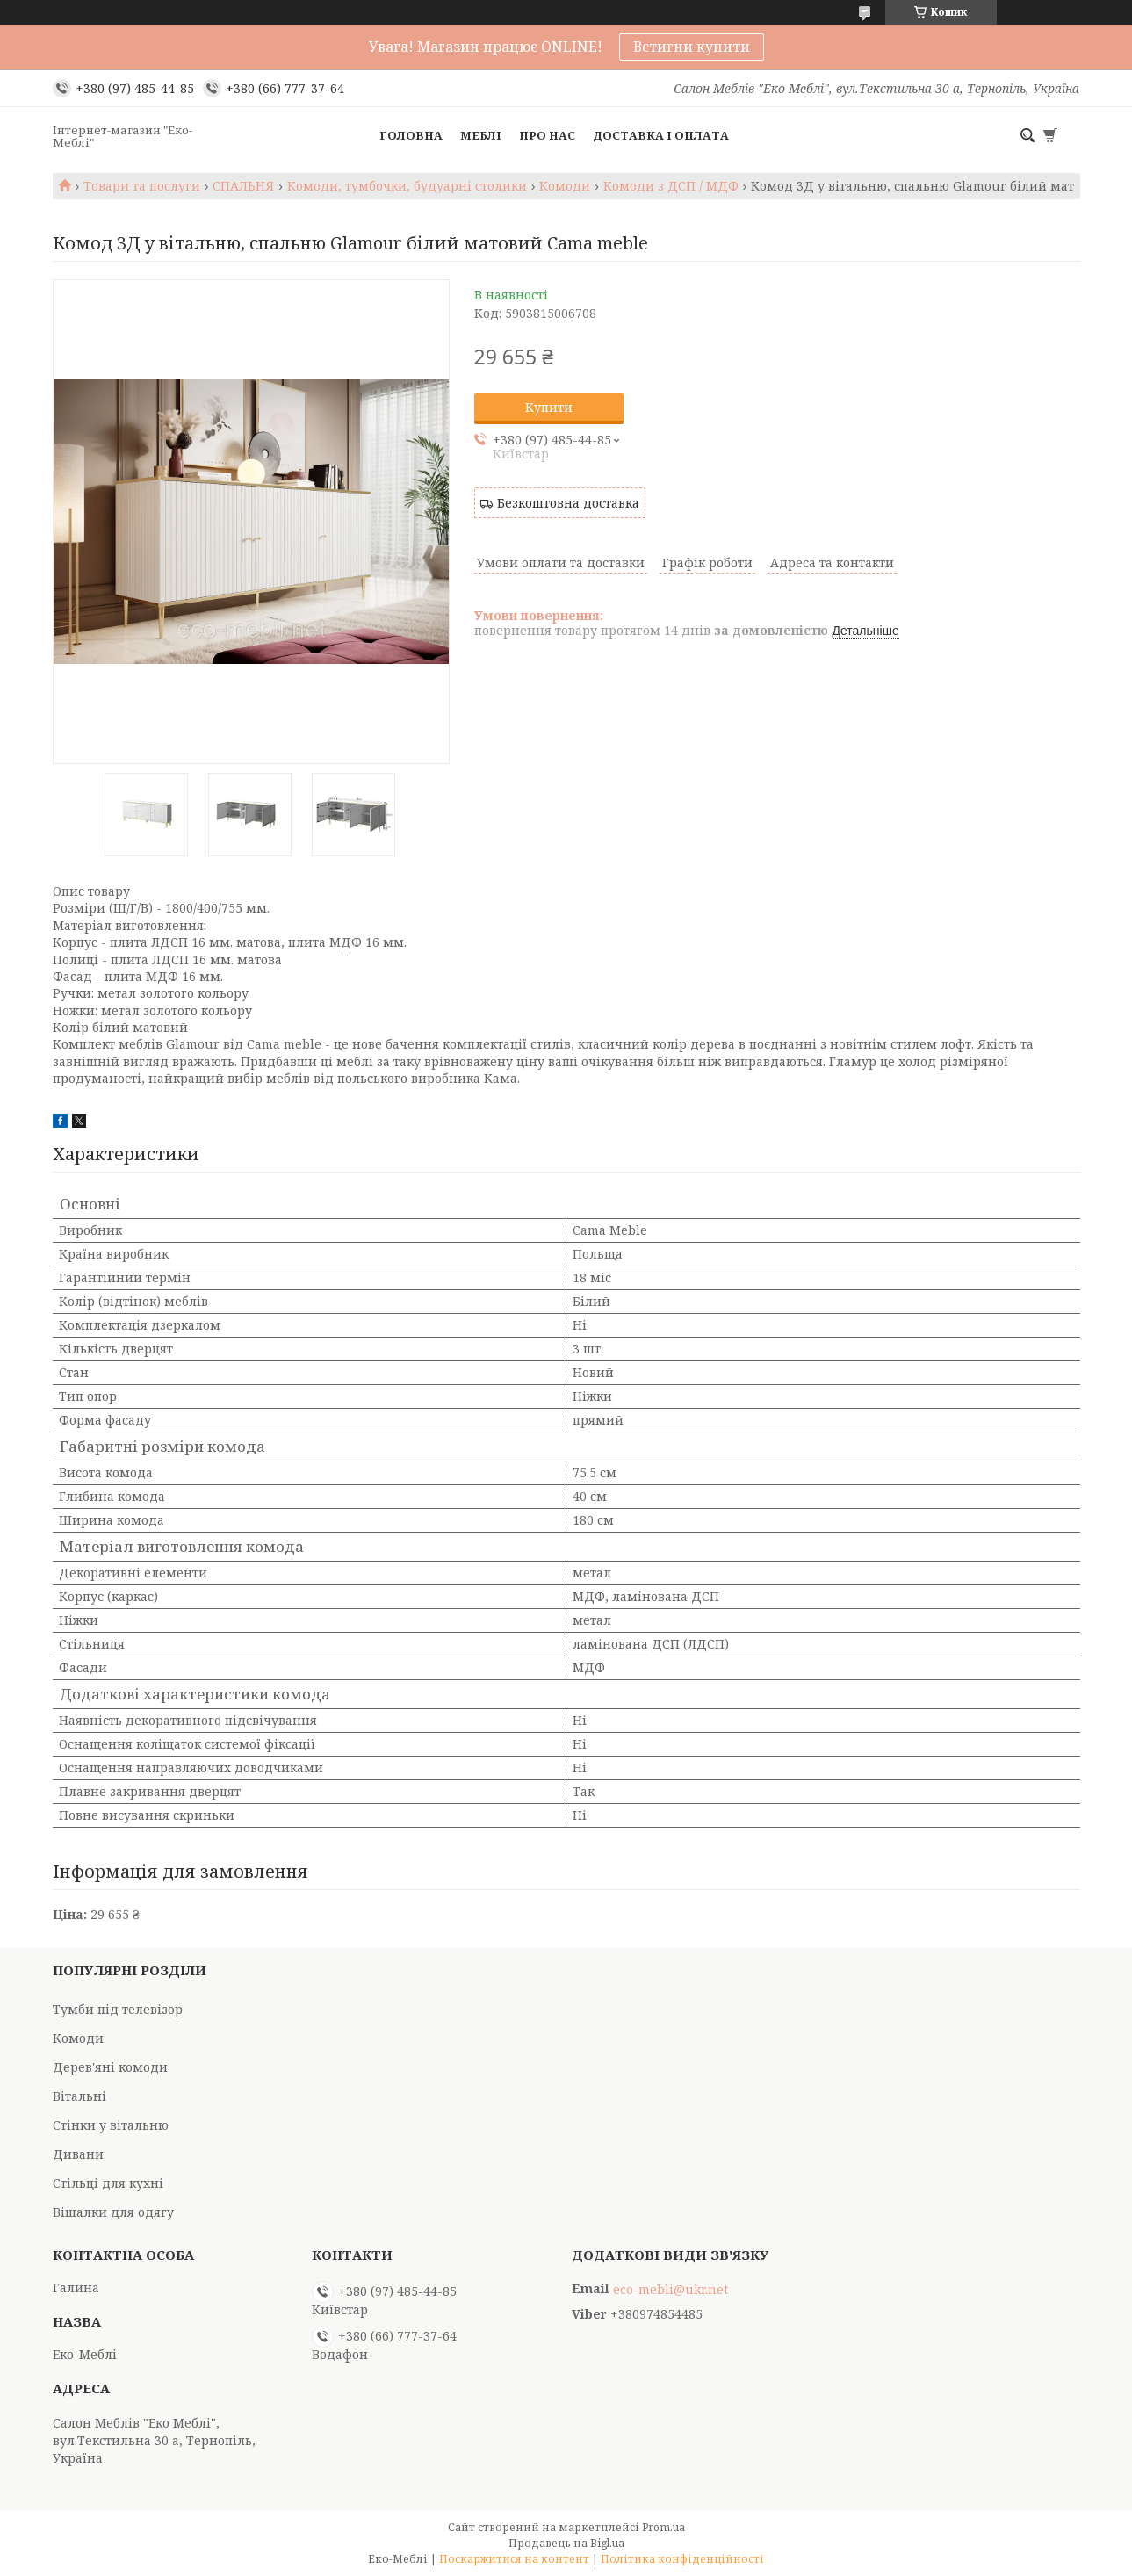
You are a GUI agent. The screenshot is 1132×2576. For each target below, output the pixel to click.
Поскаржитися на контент (514, 2558)
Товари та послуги (141, 186)
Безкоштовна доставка (568, 502)
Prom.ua (663, 2527)
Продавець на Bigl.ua (566, 2543)
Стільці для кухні (108, 2183)
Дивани (78, 2154)
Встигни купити (691, 46)
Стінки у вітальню (111, 2125)
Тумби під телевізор (118, 2009)
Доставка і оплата (661, 135)
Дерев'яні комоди (110, 2067)
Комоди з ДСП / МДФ (671, 186)
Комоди (564, 186)
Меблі (480, 135)
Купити (549, 407)
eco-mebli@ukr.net (670, 2290)
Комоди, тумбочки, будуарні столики (407, 186)
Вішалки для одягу (113, 2212)
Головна (411, 135)
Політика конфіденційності (682, 2558)
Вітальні (79, 2096)
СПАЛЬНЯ (243, 186)
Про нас (547, 135)
